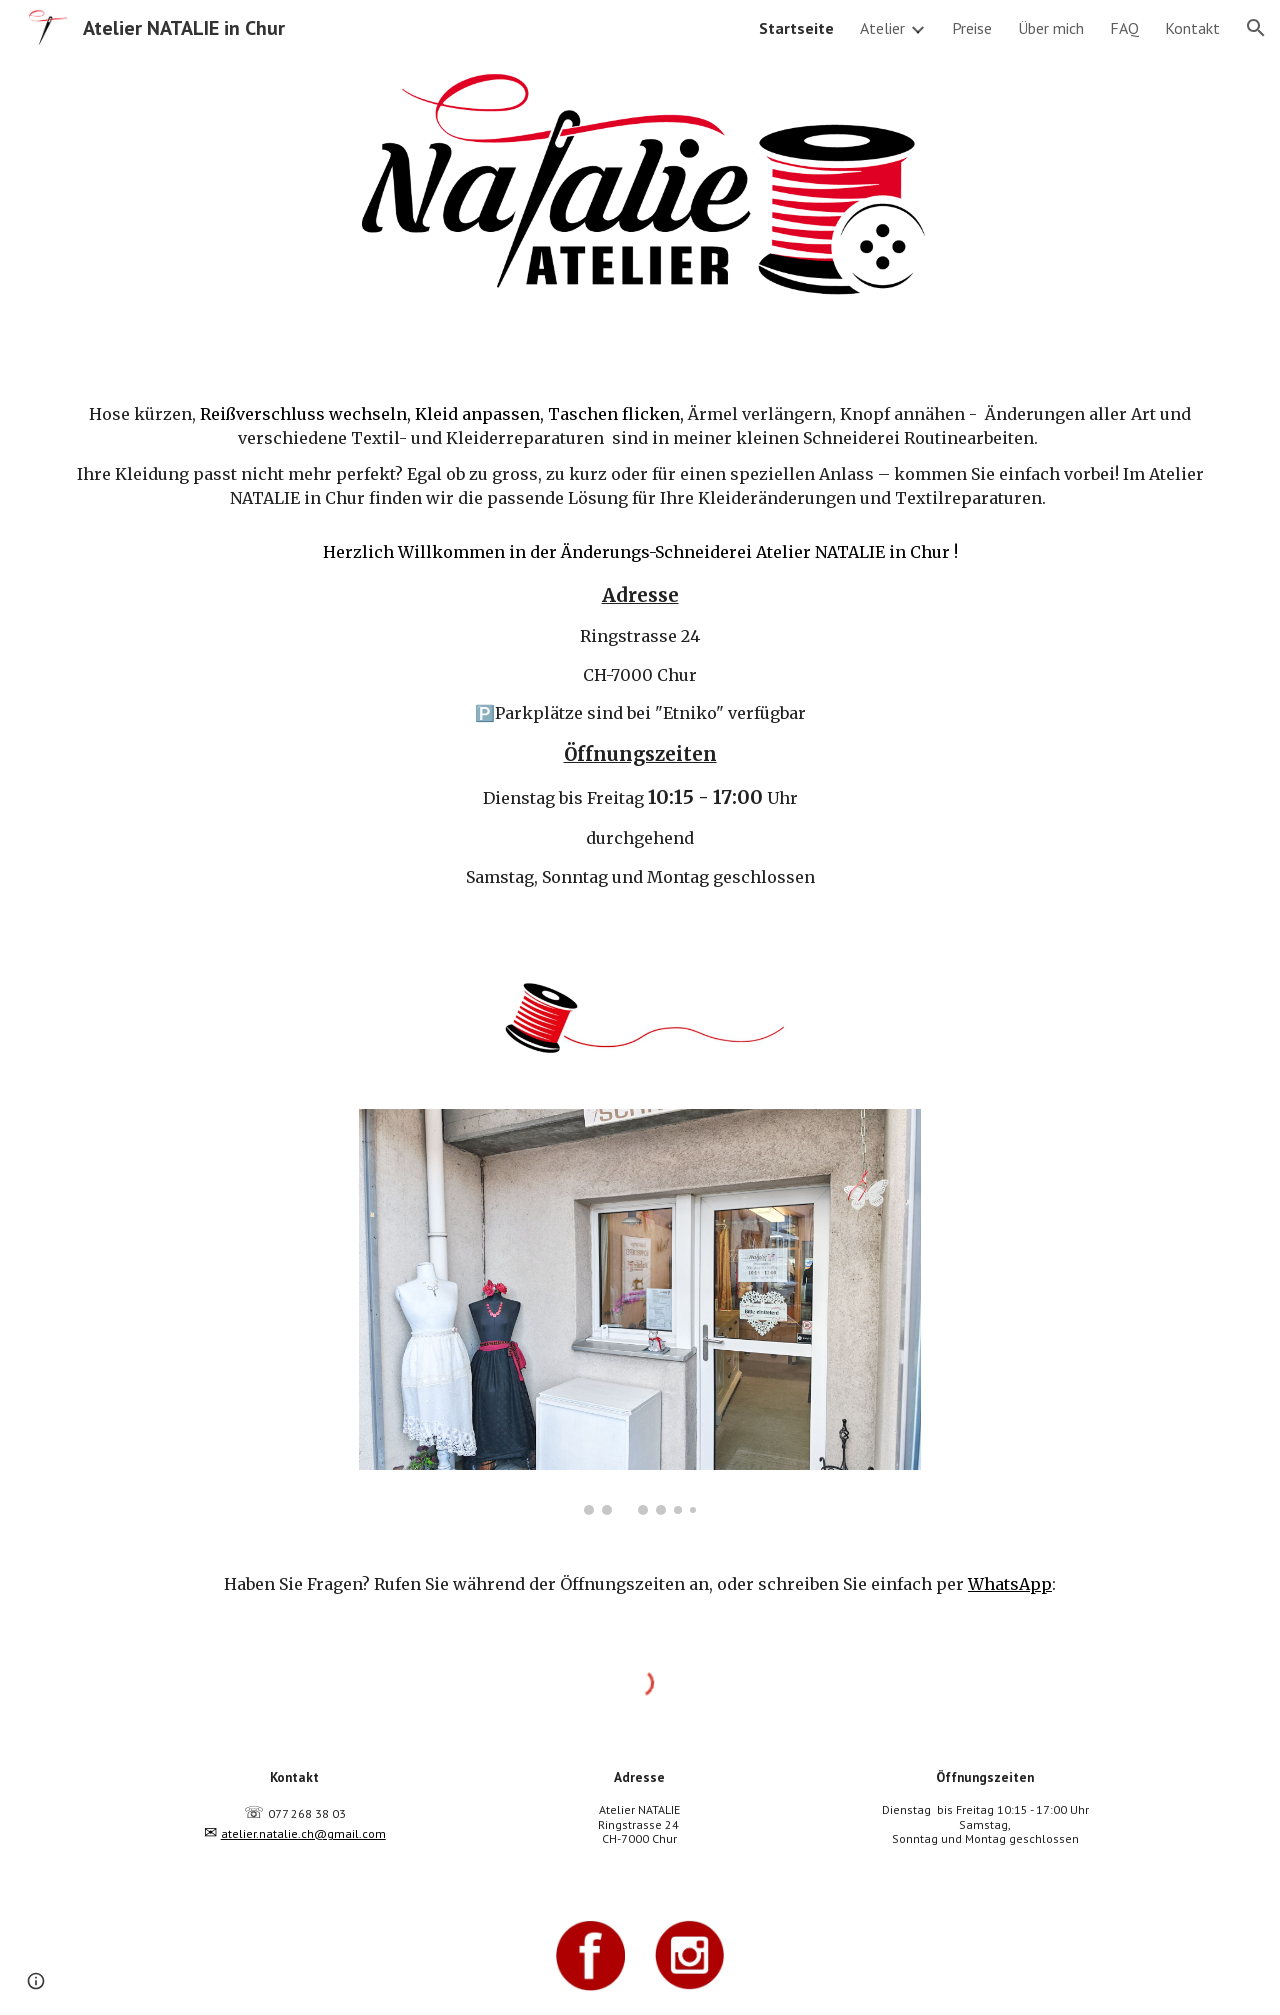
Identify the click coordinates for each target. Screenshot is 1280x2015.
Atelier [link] (882, 28)
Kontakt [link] (1192, 28)
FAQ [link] (1124, 28)
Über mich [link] (1051, 28)
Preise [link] (972, 28)
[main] (640, 649)
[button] (1256, 28)
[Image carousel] (640, 1312)
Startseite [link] (796, 28)
